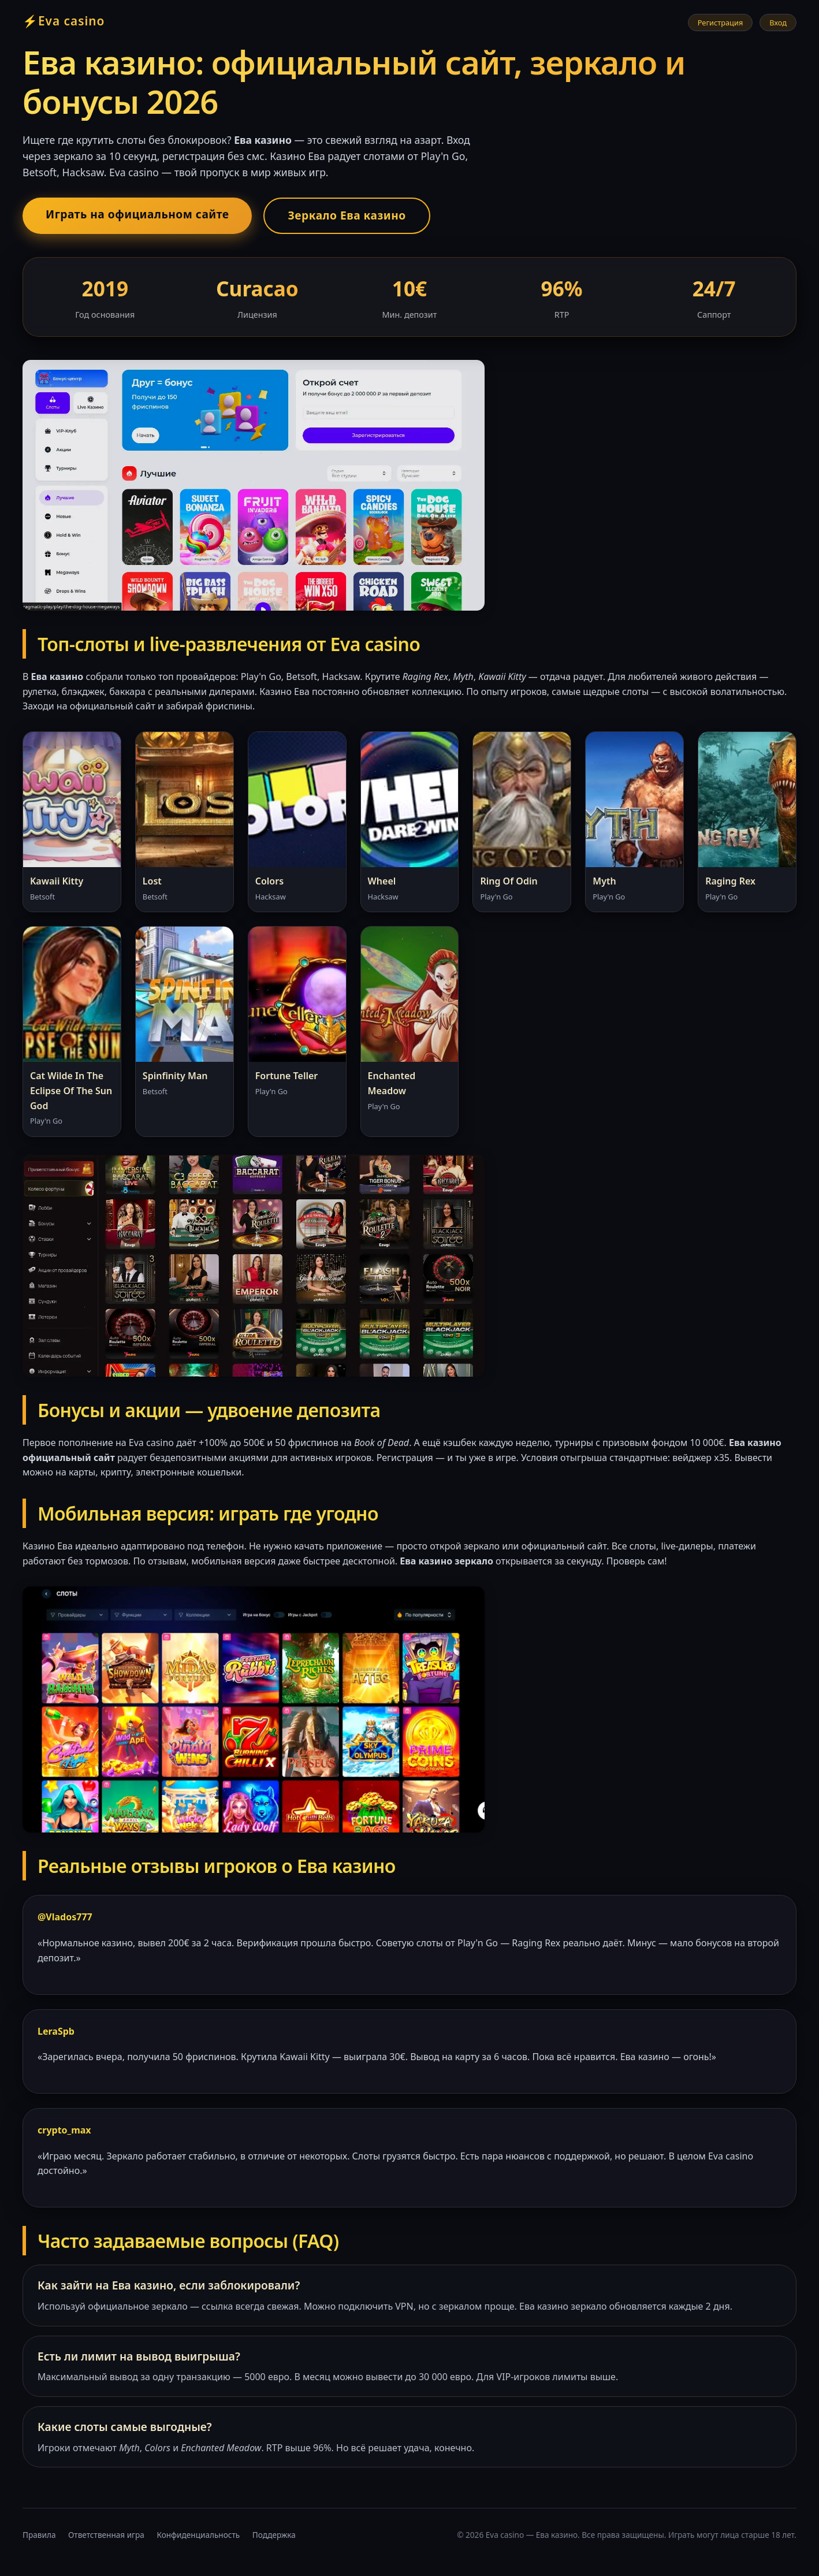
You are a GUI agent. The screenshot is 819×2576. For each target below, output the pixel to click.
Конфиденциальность (198, 2534)
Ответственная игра (106, 2534)
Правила (39, 2534)
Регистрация (720, 22)
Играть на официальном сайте (137, 214)
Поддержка (274, 2534)
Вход (778, 22)
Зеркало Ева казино (346, 215)
